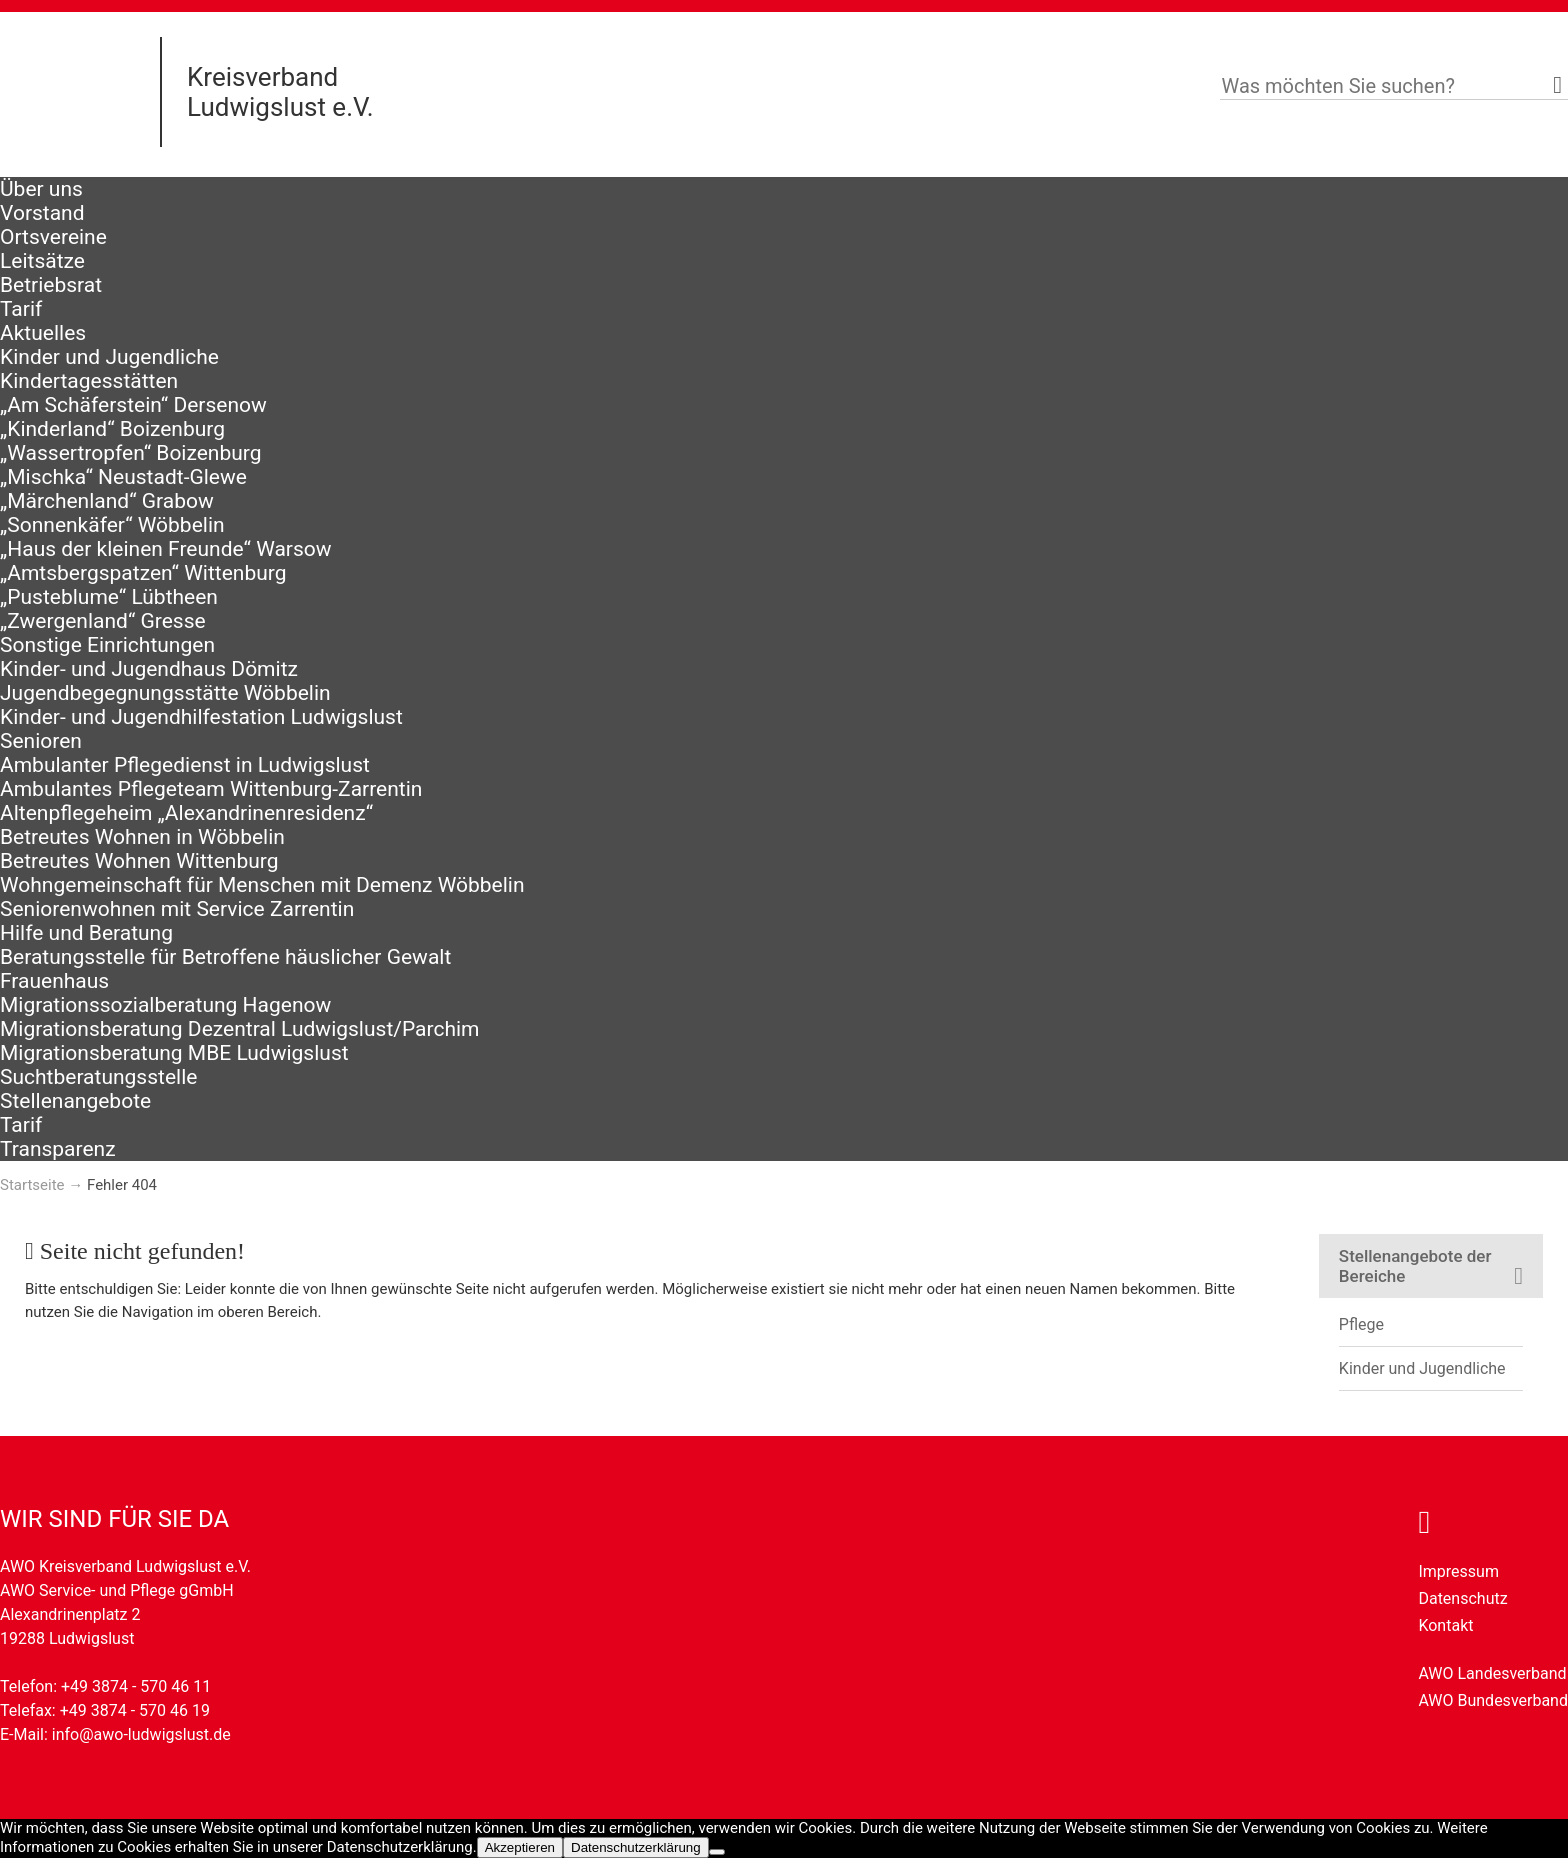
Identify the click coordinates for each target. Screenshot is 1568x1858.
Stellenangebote (75, 1101)
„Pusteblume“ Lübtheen (109, 597)
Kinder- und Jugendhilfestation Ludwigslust (201, 717)
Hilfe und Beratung (86, 933)
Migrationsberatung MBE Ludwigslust (174, 1053)
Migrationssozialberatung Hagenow (165, 1005)
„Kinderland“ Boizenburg (112, 429)
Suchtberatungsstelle (98, 1077)
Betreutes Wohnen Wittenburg (139, 861)
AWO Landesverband (1492, 1673)
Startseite (32, 1185)
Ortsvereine (53, 237)
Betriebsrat (51, 285)
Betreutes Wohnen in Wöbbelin (142, 837)
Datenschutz (1462, 1598)
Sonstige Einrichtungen (107, 645)
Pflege (1361, 1324)
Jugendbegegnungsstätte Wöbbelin (165, 693)
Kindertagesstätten (89, 381)
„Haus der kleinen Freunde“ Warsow (166, 549)
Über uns (41, 189)
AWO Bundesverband (1493, 1700)
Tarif (21, 309)
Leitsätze (42, 261)
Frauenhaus (54, 981)
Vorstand (42, 213)
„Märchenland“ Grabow (107, 501)
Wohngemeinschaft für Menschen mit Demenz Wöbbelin (262, 885)
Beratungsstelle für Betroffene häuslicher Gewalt (225, 957)
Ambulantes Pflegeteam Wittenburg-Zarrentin (211, 789)
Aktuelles (43, 333)
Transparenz (58, 1149)
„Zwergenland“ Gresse (103, 621)
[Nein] (717, 1852)
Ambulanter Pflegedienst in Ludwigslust (185, 765)
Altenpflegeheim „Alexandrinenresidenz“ (186, 813)
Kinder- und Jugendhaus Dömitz (149, 669)
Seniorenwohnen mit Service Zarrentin (177, 909)
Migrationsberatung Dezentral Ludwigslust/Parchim (239, 1029)
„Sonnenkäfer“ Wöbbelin (112, 525)
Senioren (41, 741)
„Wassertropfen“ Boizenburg (131, 453)
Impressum (1458, 1571)
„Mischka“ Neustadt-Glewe (123, 477)
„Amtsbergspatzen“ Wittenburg (143, 573)
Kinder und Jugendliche (109, 357)
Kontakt (1445, 1625)
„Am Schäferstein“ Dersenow (133, 405)
